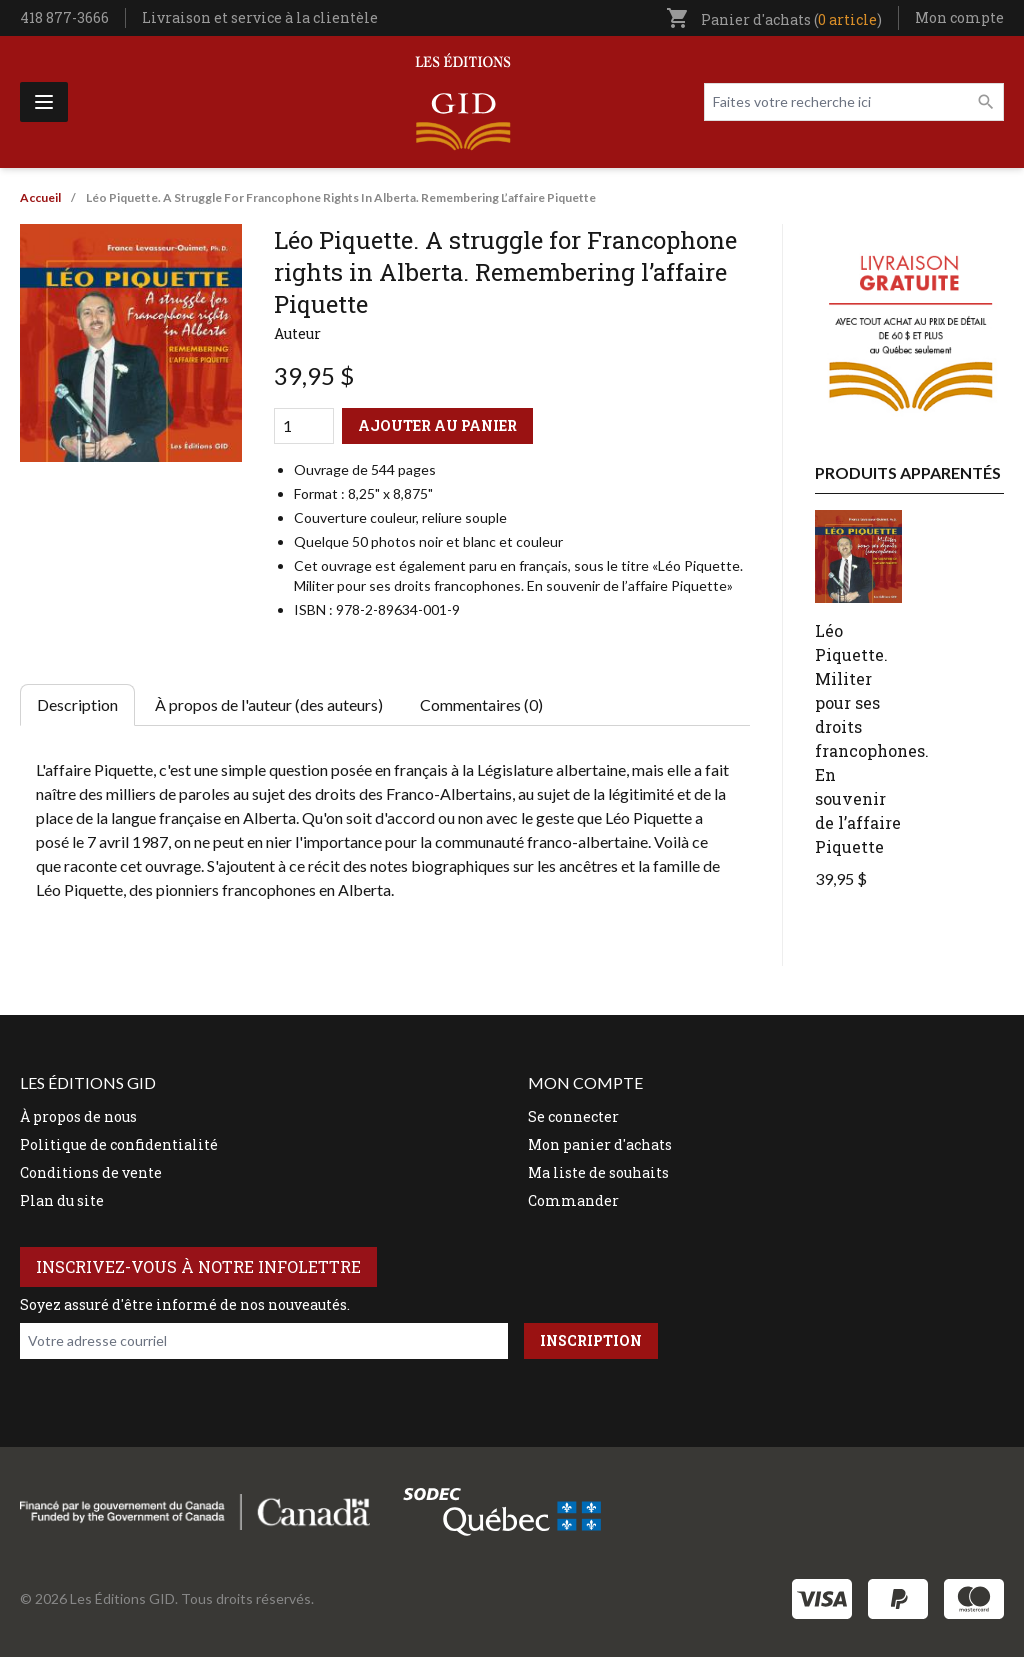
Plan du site (62, 1200)
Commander (573, 1200)
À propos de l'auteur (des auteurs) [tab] (269, 704)
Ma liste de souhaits (598, 1172)
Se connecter (573, 1116)
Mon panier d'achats (600, 1144)
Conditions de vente (91, 1172)
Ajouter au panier (437, 425)
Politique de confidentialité (119, 1144)
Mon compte (959, 17)
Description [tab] (77, 704)
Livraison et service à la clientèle (260, 17)
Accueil (40, 197)
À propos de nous (78, 1116)
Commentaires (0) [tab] (481, 704)
